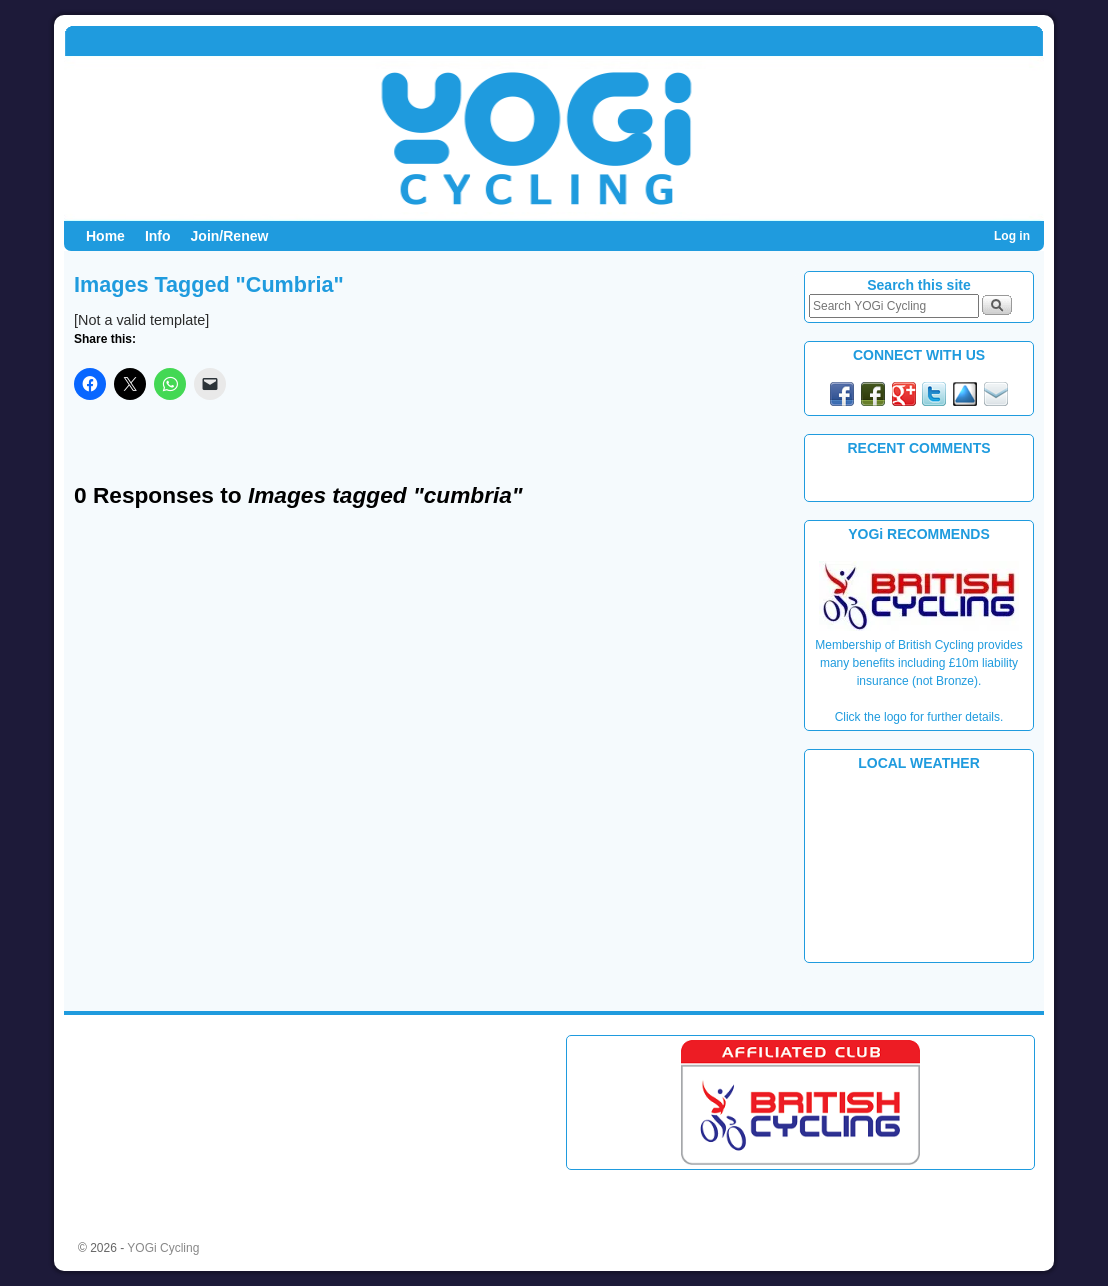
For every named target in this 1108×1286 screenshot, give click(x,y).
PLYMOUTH (919, 865)
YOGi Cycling (163, 1248)
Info (158, 236)
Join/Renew (230, 236)
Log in (1012, 236)
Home (105, 236)
